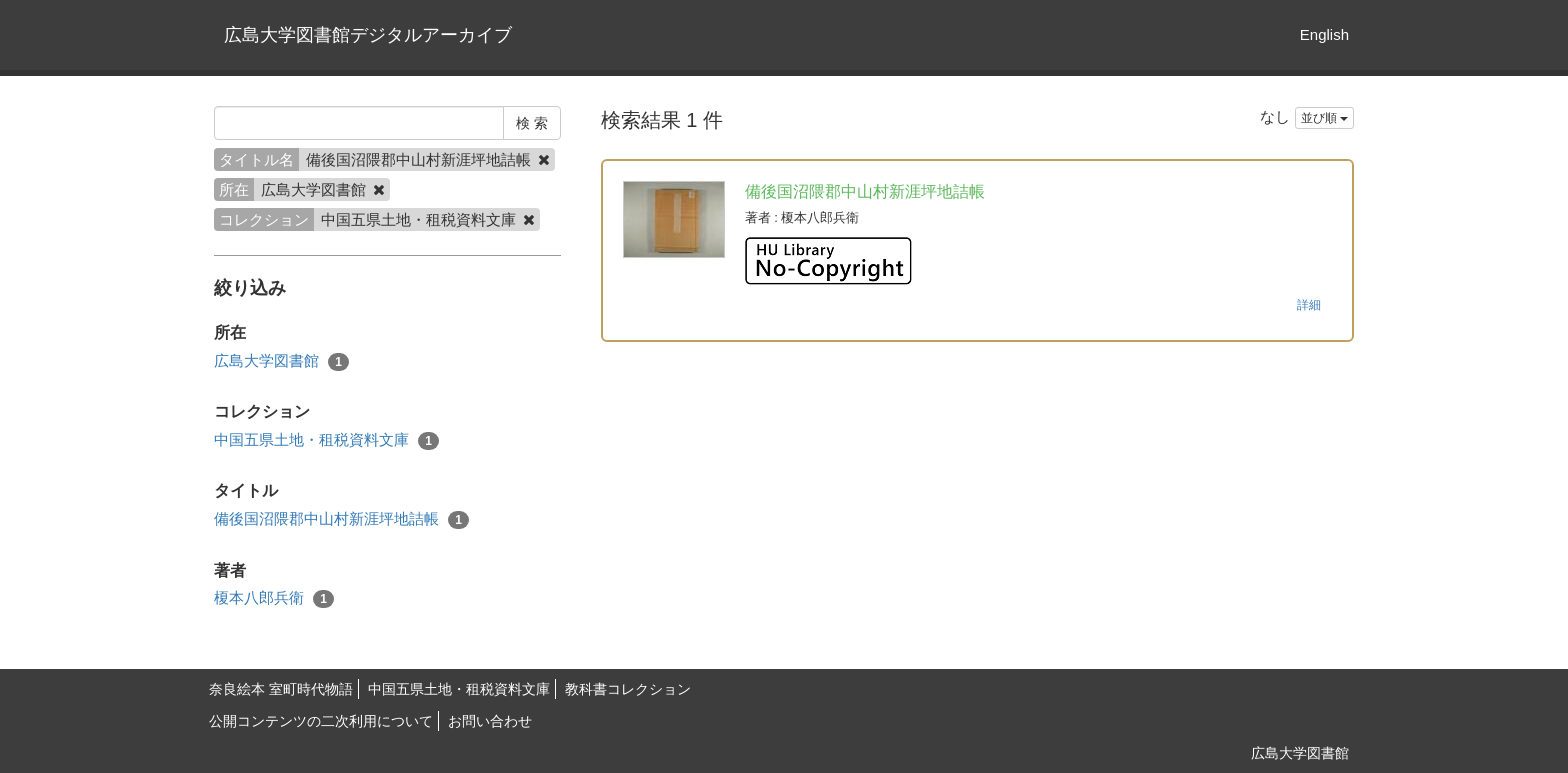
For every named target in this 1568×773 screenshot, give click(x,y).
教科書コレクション (628, 689)
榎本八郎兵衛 (274, 598)
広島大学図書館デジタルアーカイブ (368, 35)
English (1324, 34)
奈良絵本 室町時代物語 (281, 689)
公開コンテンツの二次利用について (321, 721)
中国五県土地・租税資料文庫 (326, 440)
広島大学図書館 (281, 361)
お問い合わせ (490, 721)
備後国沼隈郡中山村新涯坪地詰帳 (341, 519)
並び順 (1324, 118)
